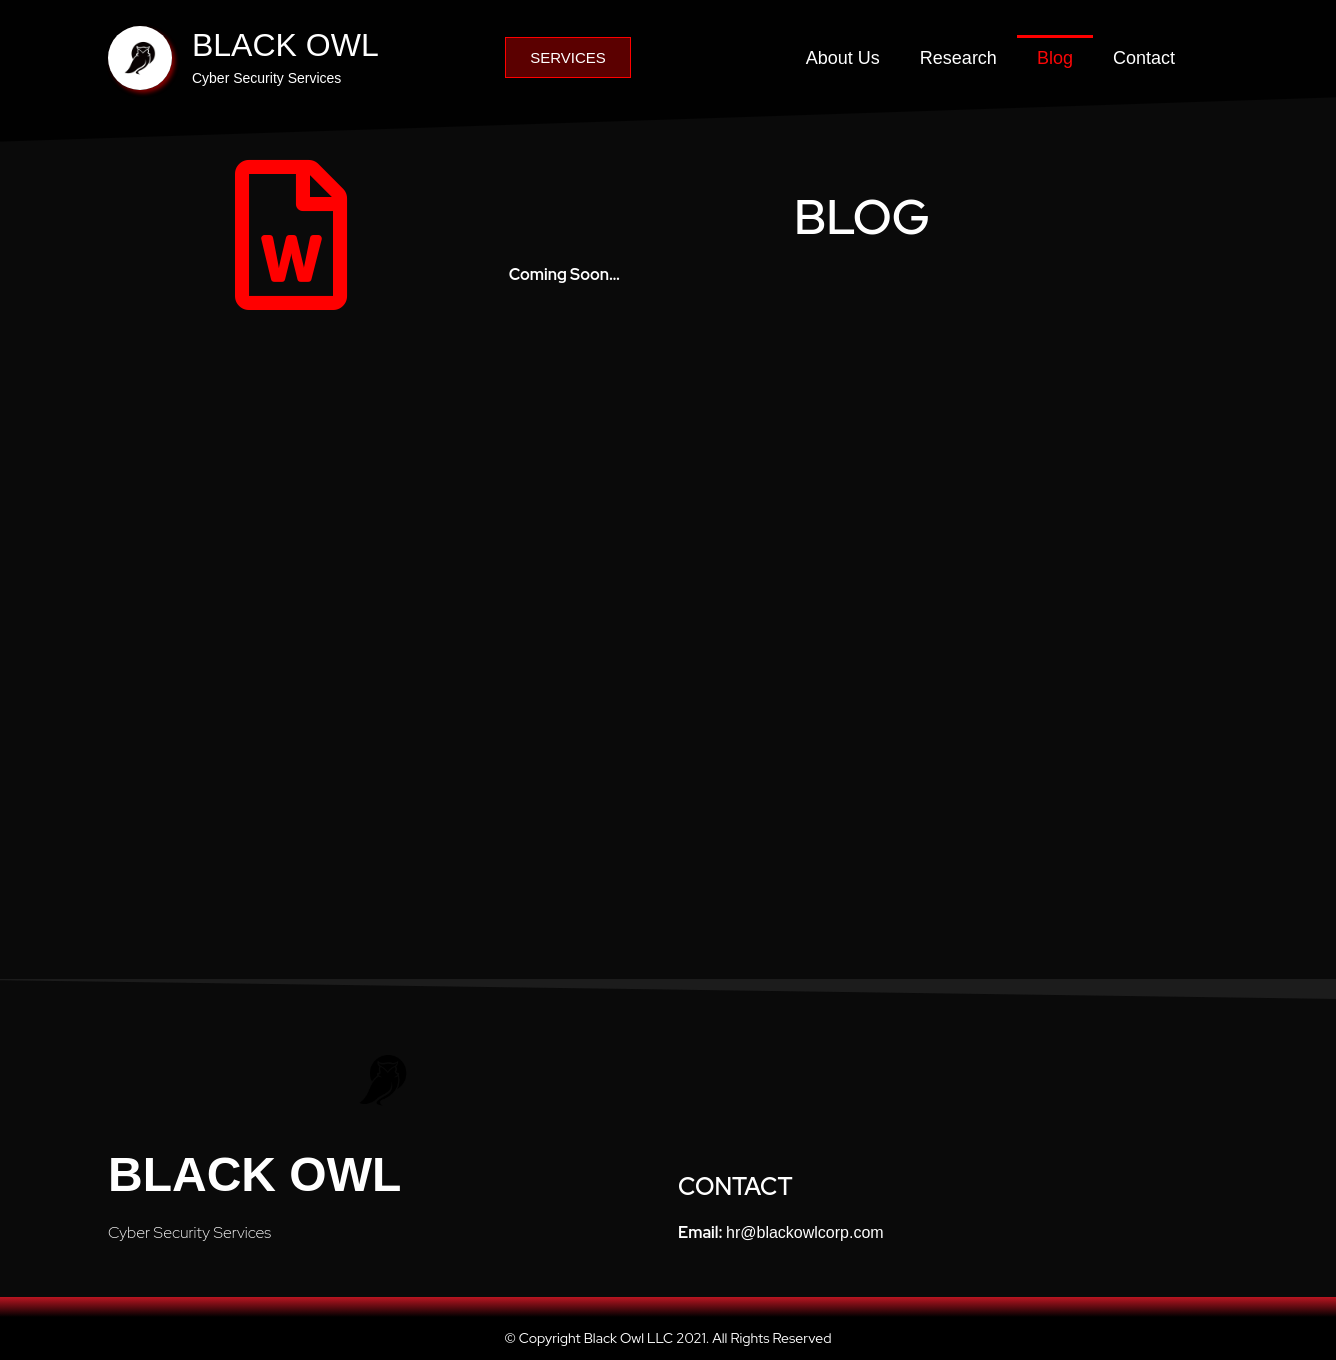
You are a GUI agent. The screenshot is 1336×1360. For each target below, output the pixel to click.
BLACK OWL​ (285, 45)
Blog (1055, 58)
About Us (843, 58)
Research (958, 58)
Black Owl (254, 1174)
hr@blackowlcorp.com (805, 1232)
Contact (1144, 58)
